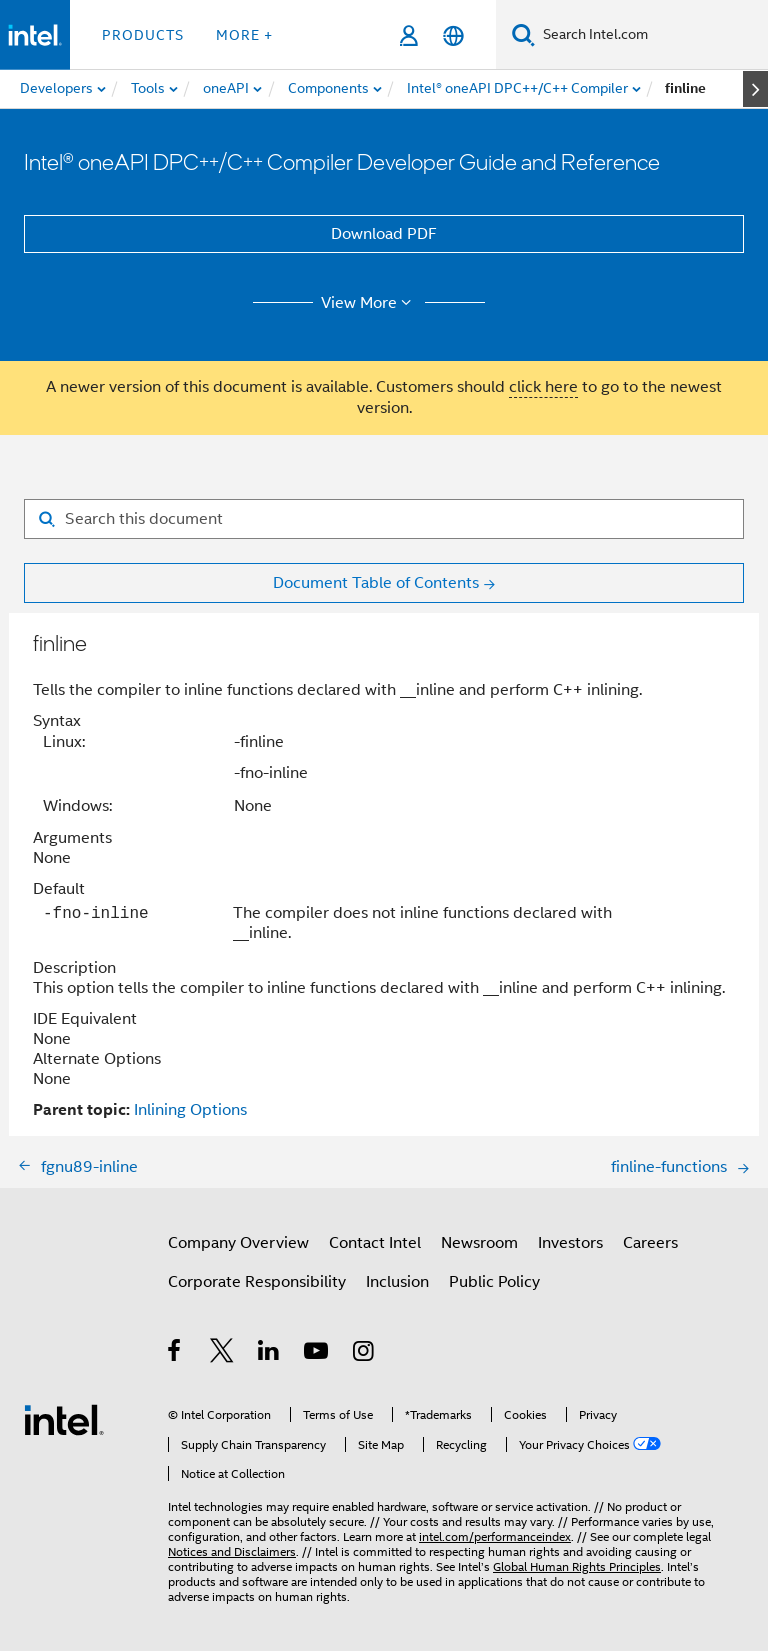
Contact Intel (375, 1243)
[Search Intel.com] (651, 35)
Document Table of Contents (376, 583)
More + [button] (244, 35)
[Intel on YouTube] (317, 1354)
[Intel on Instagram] (364, 1354)
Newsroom (479, 1243)
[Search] (523, 34)
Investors (570, 1243)
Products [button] (143, 35)
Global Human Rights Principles (577, 1566)
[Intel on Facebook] (175, 1354)
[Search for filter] (384, 519)
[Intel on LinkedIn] (269, 1354)
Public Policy (494, 1282)
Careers (650, 1243)
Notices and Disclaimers (232, 1551)
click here (543, 387)
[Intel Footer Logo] (64, 1419)
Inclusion (397, 1282)
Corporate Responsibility (257, 1282)
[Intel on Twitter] (222, 1354)
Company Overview (238, 1243)
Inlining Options (190, 1110)
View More (369, 303)
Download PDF (384, 234)
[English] (453, 35)
